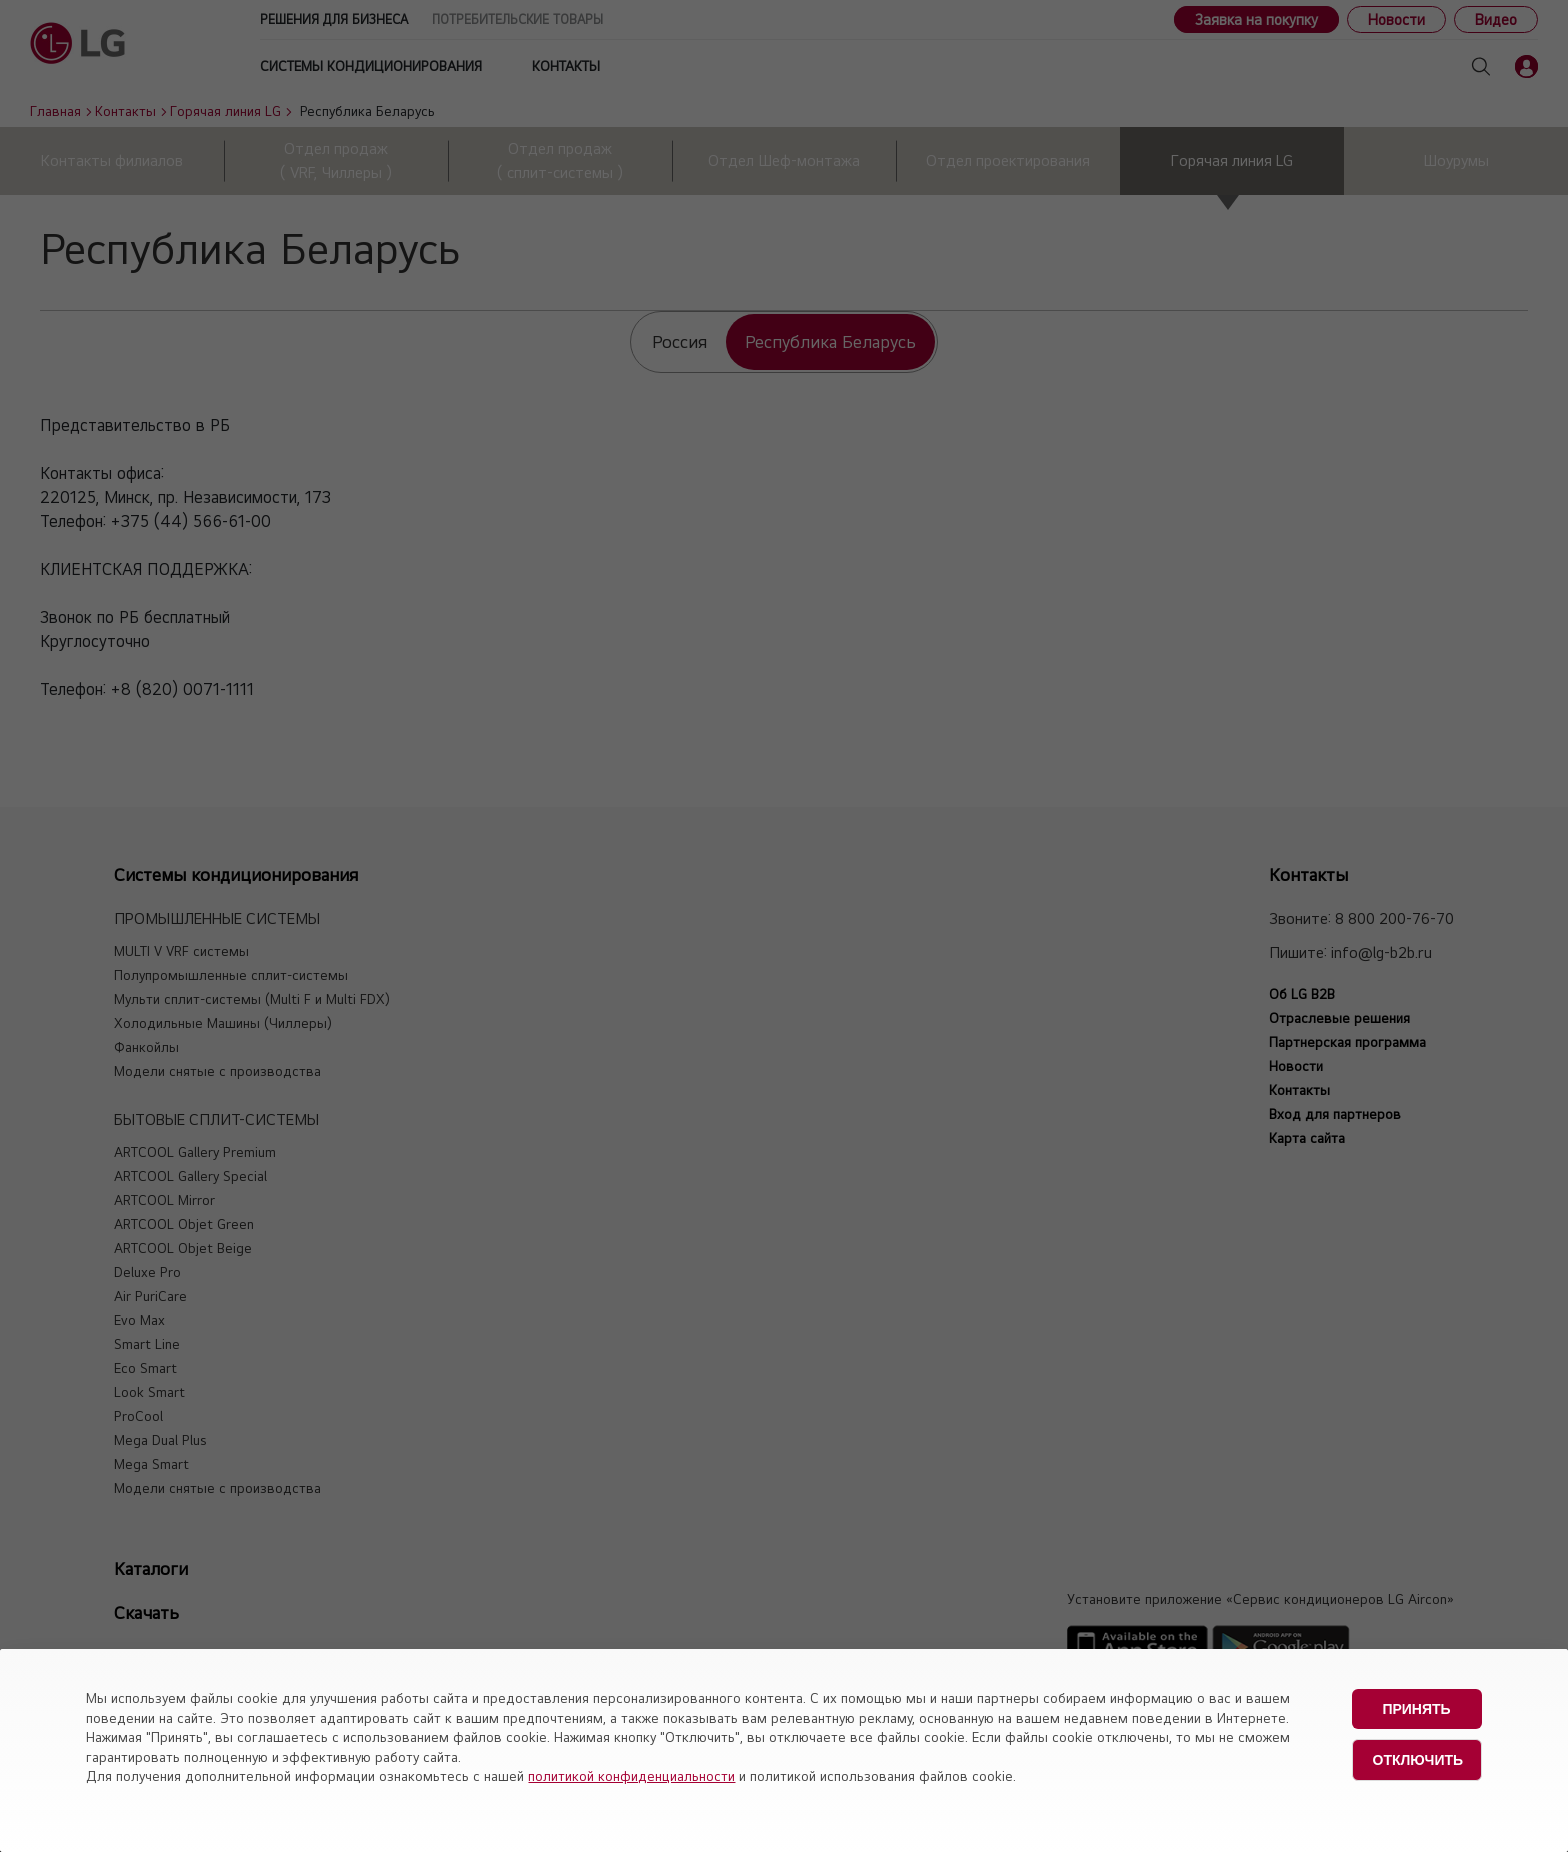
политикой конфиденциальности (631, 1776)
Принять (1416, 1709)
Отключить (1418, 1760)
